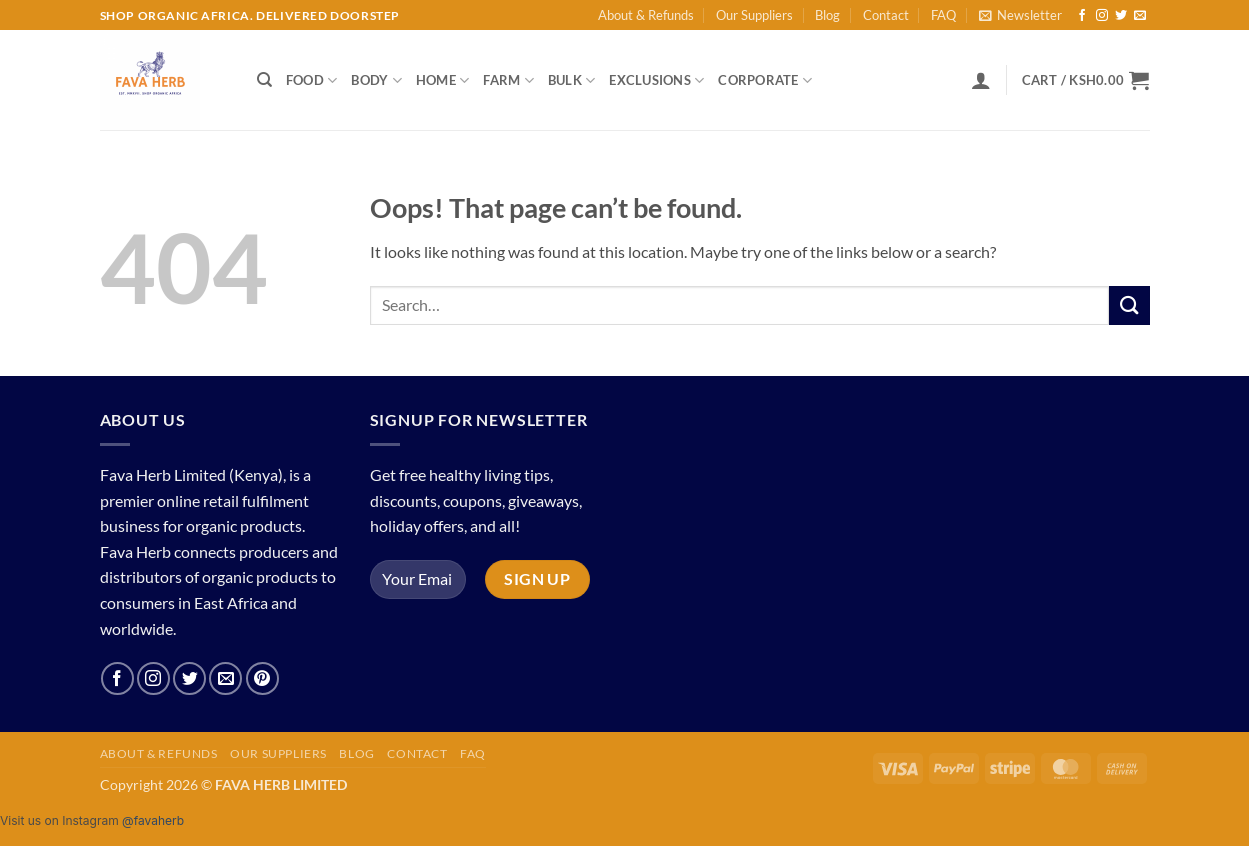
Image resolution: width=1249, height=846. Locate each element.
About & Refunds (646, 15)
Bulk (571, 80)
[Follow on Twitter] (1121, 16)
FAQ (943, 15)
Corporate (765, 80)
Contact (886, 15)
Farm (508, 80)
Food (311, 80)
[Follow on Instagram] (1102, 16)
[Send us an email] (1140, 16)
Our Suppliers (754, 15)
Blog (827, 15)
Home (442, 80)
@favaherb (153, 820)
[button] (1020, 15)
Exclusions (656, 80)
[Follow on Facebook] (1082, 16)
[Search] (264, 80)
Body (376, 80)
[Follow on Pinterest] (262, 678)
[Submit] (1129, 305)
